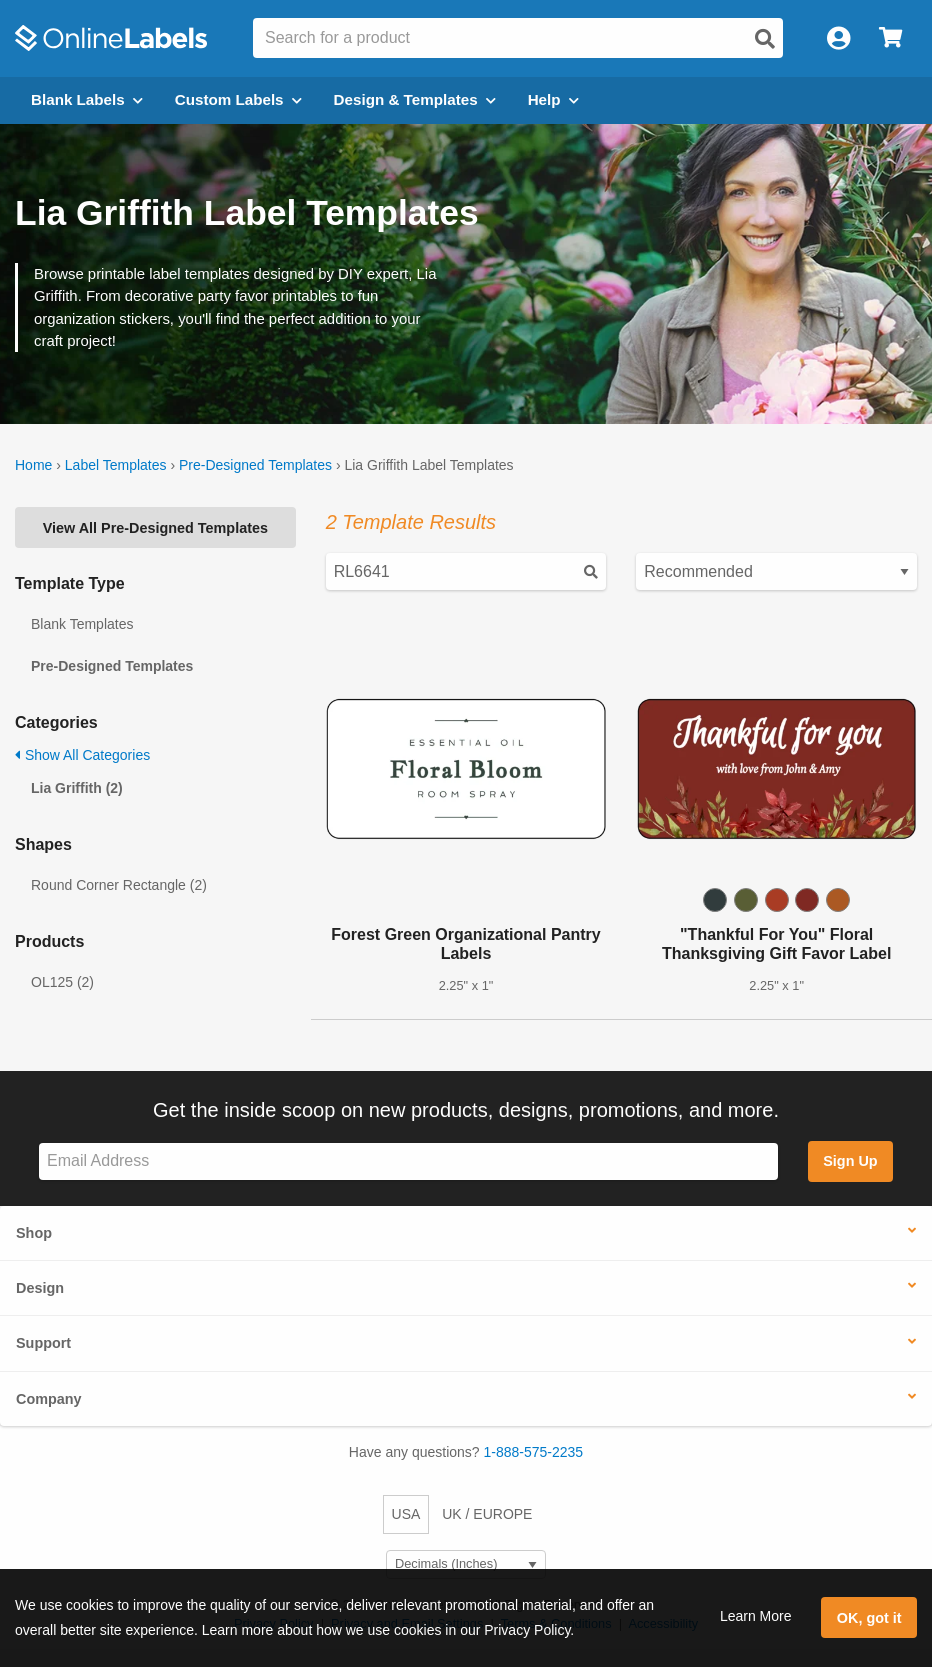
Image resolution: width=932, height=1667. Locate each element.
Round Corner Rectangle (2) (119, 885)
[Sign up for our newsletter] (408, 1161)
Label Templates (116, 465)
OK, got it (869, 1618)
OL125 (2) (62, 982)
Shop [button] (34, 1233)
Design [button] (40, 1288)
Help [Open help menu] (553, 99)
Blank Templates (82, 624)
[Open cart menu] (890, 38)
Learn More (756, 1616)
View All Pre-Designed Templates (155, 528)
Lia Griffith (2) (77, 788)
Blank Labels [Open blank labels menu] (87, 99)
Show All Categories (82, 755)
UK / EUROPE (487, 1514)
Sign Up (850, 1161)
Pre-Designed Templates (255, 465)
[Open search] (765, 39)
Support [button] (43, 1343)
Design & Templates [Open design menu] (415, 99)
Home (33, 465)
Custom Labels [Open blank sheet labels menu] (238, 99)
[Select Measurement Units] (466, 1564)
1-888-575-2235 (534, 1452)
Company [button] (49, 1399)
